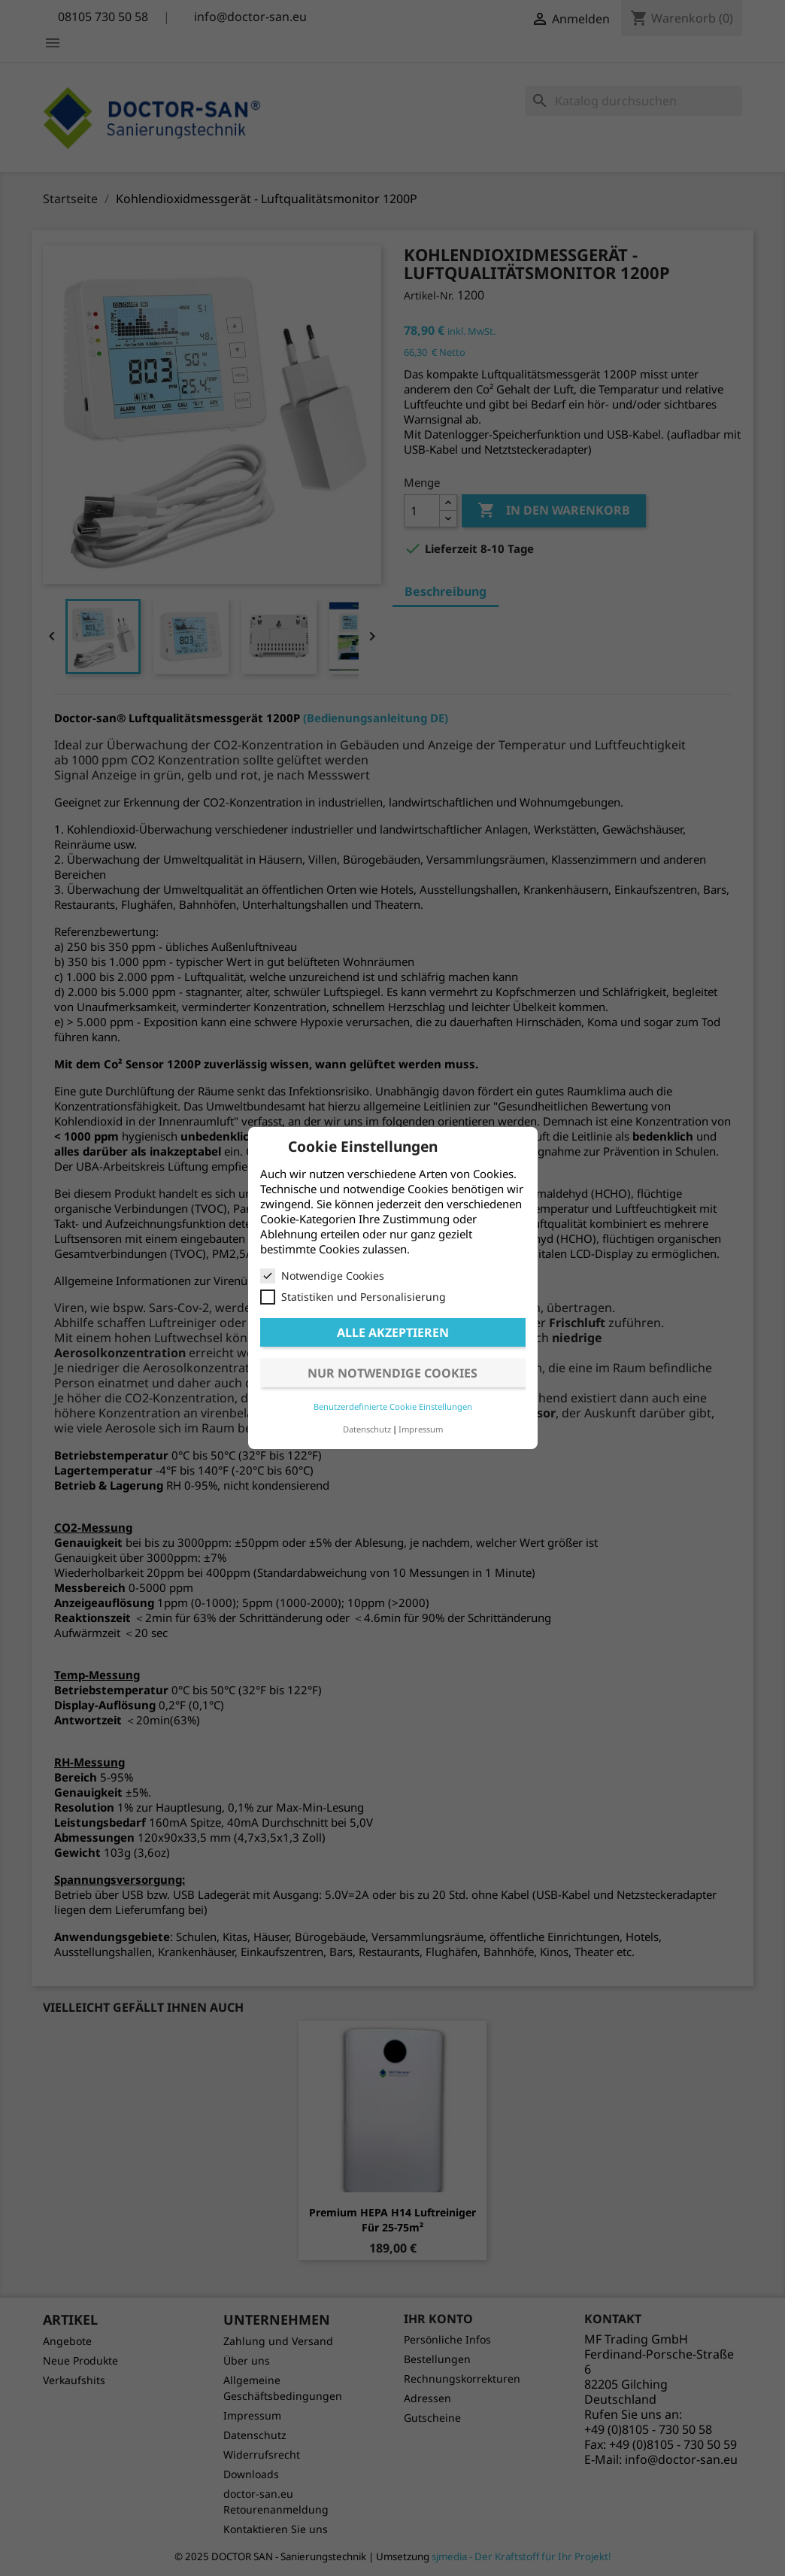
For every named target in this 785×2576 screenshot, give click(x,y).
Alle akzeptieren (393, 1332)
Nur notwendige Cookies (392, 1373)
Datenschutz (367, 1429)
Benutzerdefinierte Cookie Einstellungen (393, 1406)
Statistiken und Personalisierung (353, 1297)
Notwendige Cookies (322, 1275)
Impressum (421, 1429)
